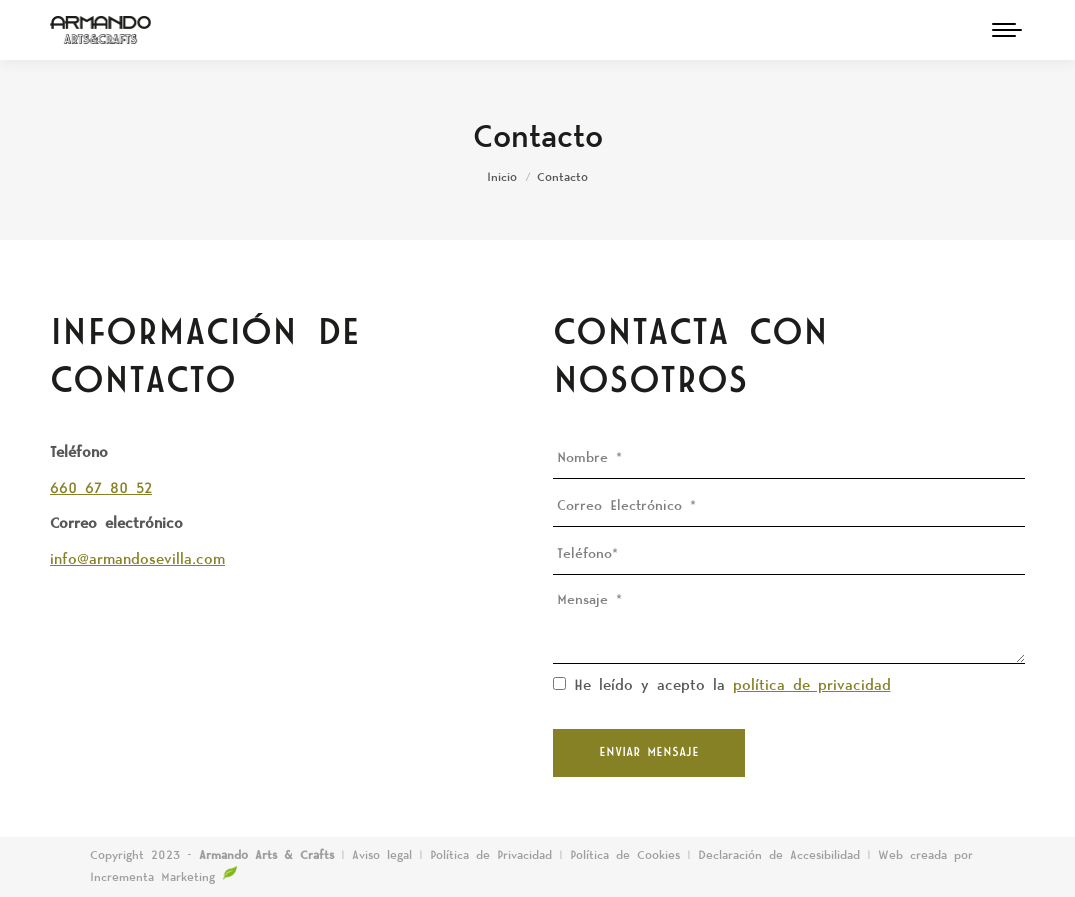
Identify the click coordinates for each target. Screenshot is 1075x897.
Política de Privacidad (494, 855)
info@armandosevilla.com (137, 560)
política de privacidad (812, 686)
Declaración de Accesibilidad (779, 855)
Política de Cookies (625, 855)
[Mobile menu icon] (1007, 30)
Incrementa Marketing (164, 877)
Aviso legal (385, 855)
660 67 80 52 (101, 489)
